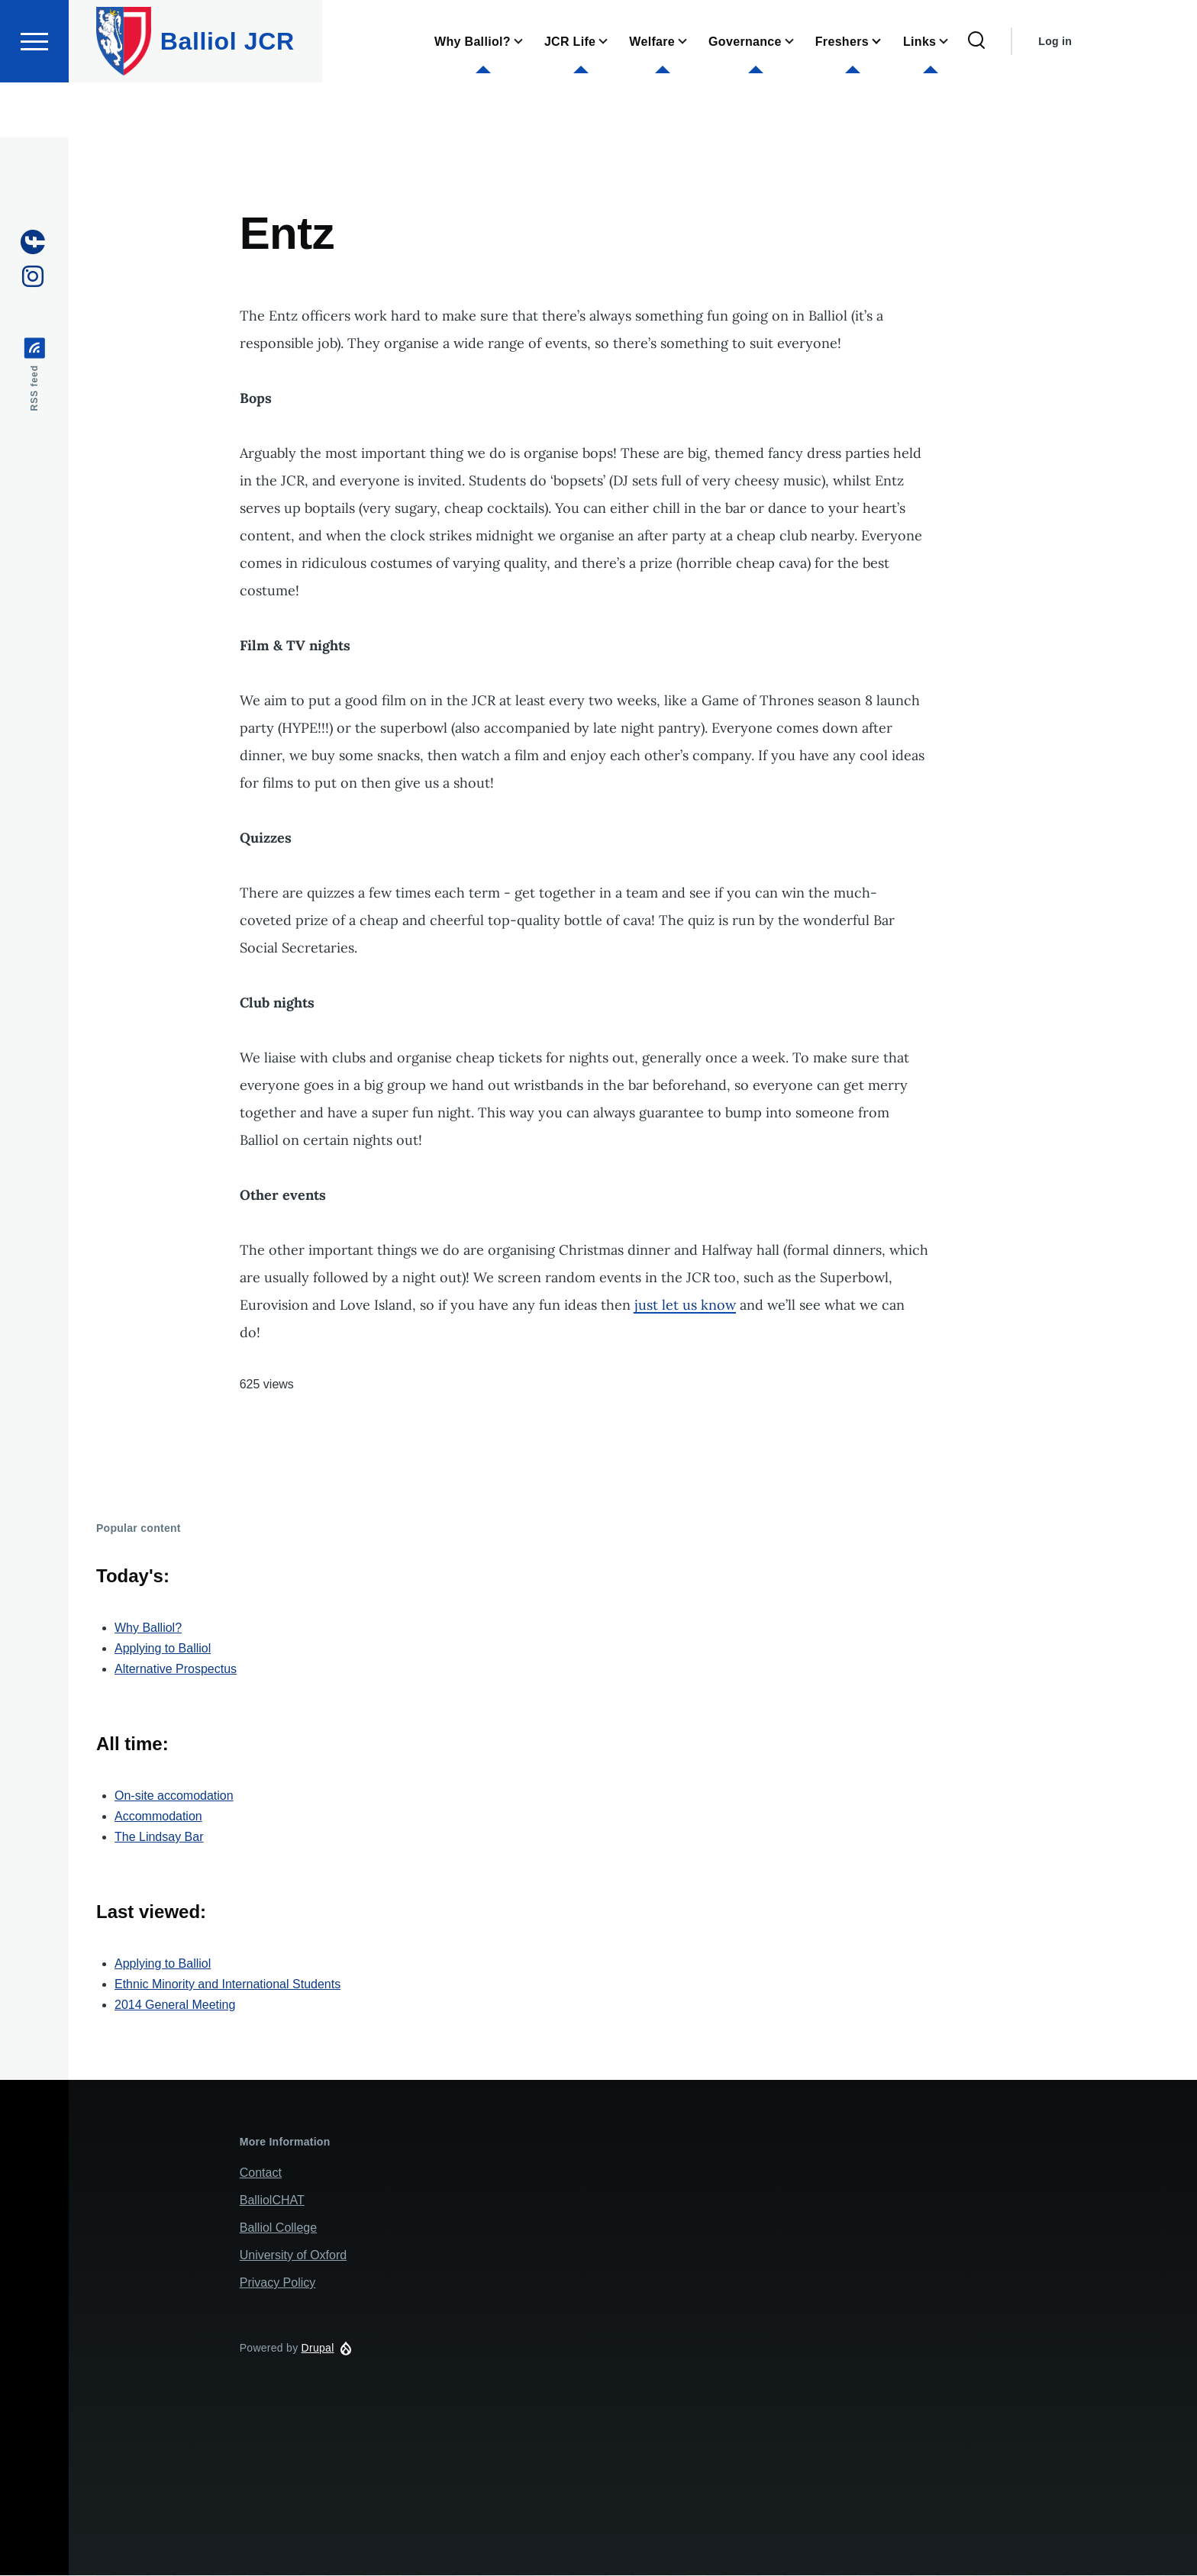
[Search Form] (976, 96)
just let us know (685, 1305)
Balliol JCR (227, 96)
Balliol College (278, 2228)
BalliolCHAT (272, 2200)
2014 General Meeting (175, 2005)
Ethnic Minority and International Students (227, 1984)
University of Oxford (293, 2255)
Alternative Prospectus (176, 1669)
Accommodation (158, 1816)
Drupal (318, 2348)
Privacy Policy (278, 2283)
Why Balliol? (148, 1628)
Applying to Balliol (163, 1649)
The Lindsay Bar (159, 1837)
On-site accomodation (174, 1796)
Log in (1055, 96)
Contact (261, 2173)
